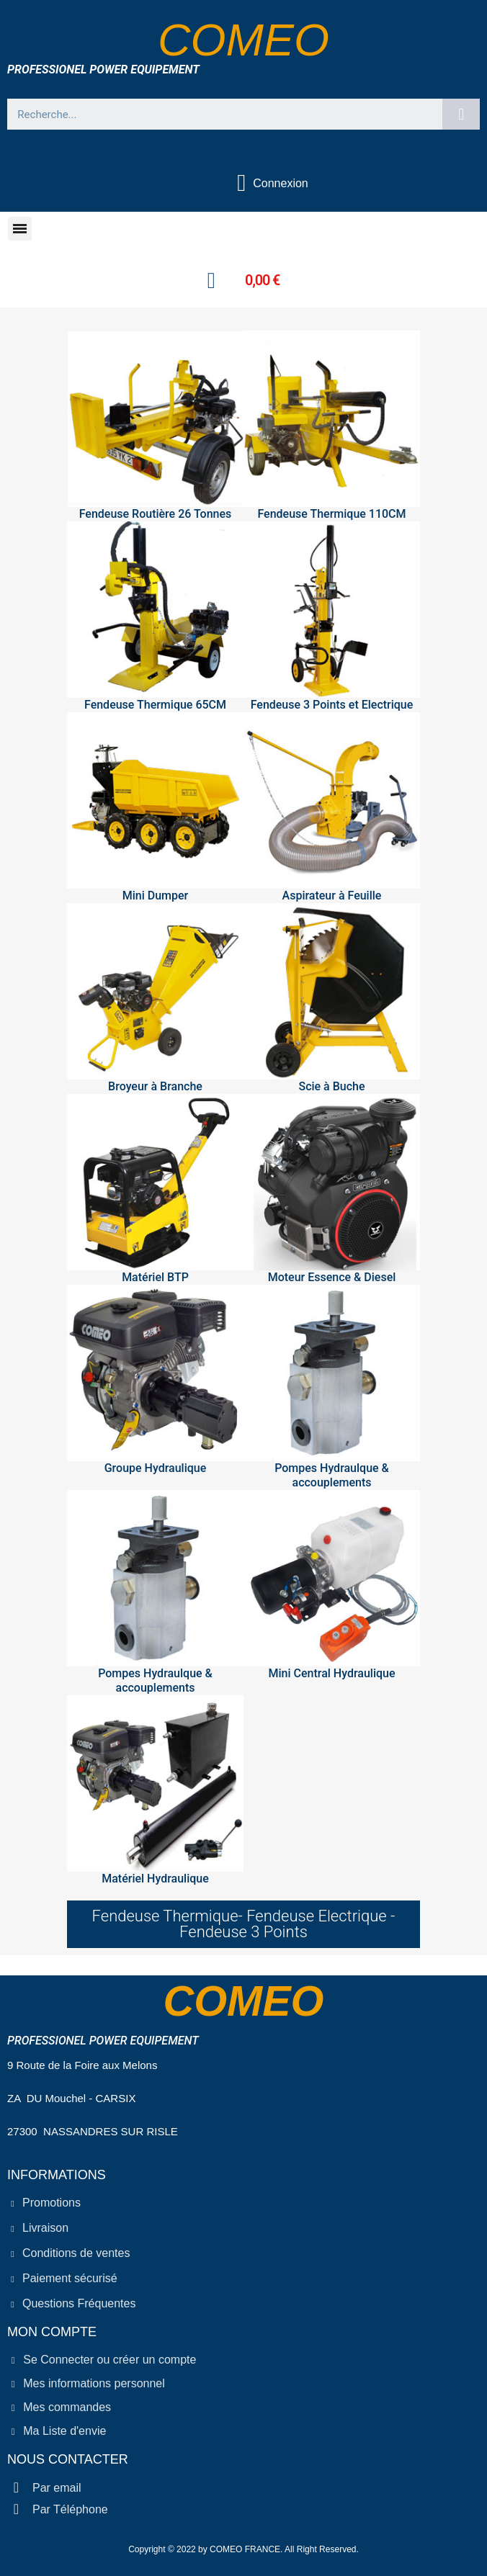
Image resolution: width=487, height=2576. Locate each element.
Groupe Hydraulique (155, 1468)
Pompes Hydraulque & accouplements (331, 1475)
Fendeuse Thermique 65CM (155, 705)
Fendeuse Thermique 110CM (331, 514)
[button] (20, 229)
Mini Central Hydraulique (331, 1673)
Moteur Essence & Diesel (332, 1277)
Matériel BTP (155, 1277)
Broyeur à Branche (155, 1086)
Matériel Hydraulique (155, 1878)
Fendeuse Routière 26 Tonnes (155, 514)
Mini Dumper (155, 895)
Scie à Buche (331, 1086)
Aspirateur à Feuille (332, 895)
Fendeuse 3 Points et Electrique (332, 705)
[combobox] (219, 114)
